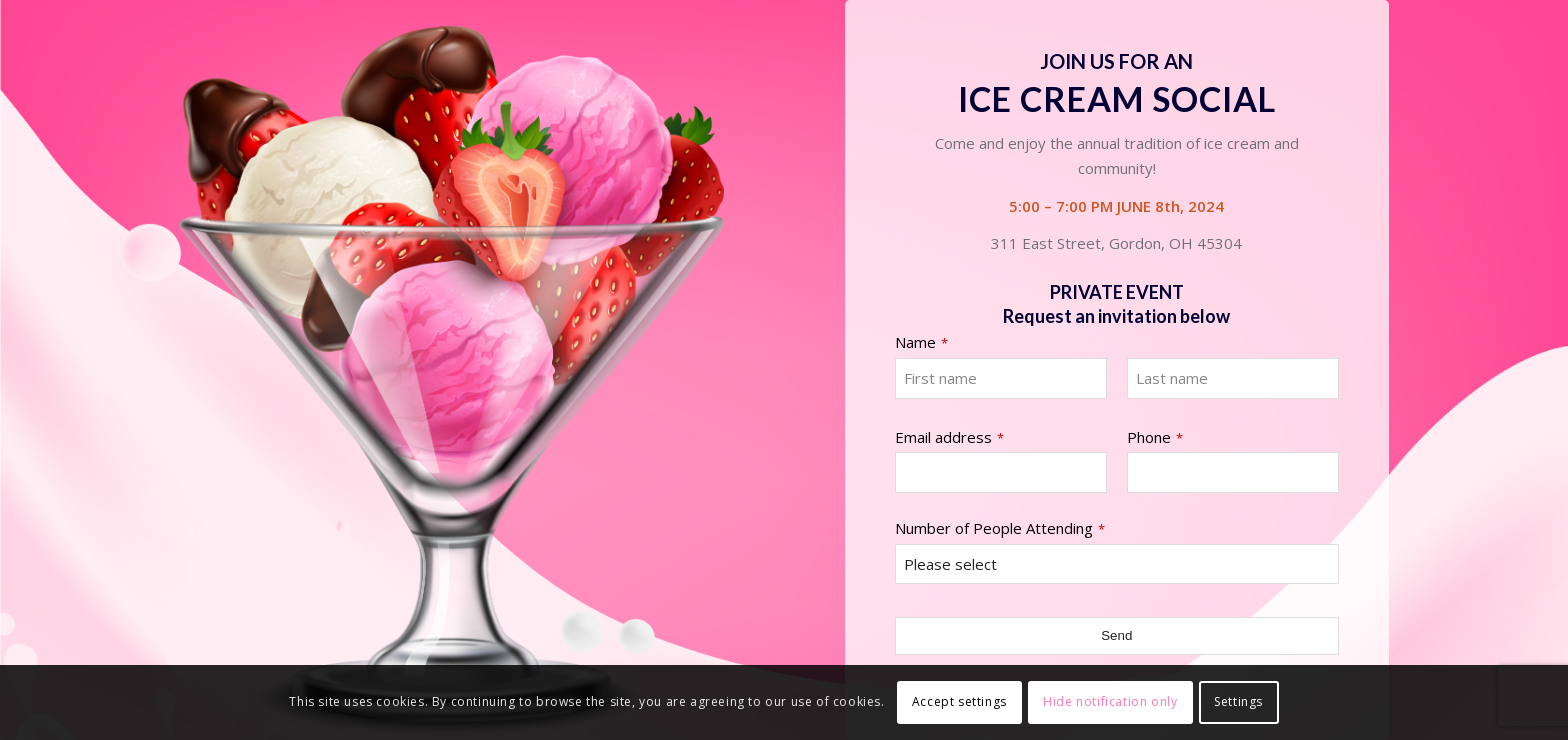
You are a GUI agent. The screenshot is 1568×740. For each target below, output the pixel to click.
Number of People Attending (1000, 528)
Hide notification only (1110, 701)
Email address (949, 437)
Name (921, 342)
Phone (1155, 437)
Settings (1238, 701)
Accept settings (959, 701)
